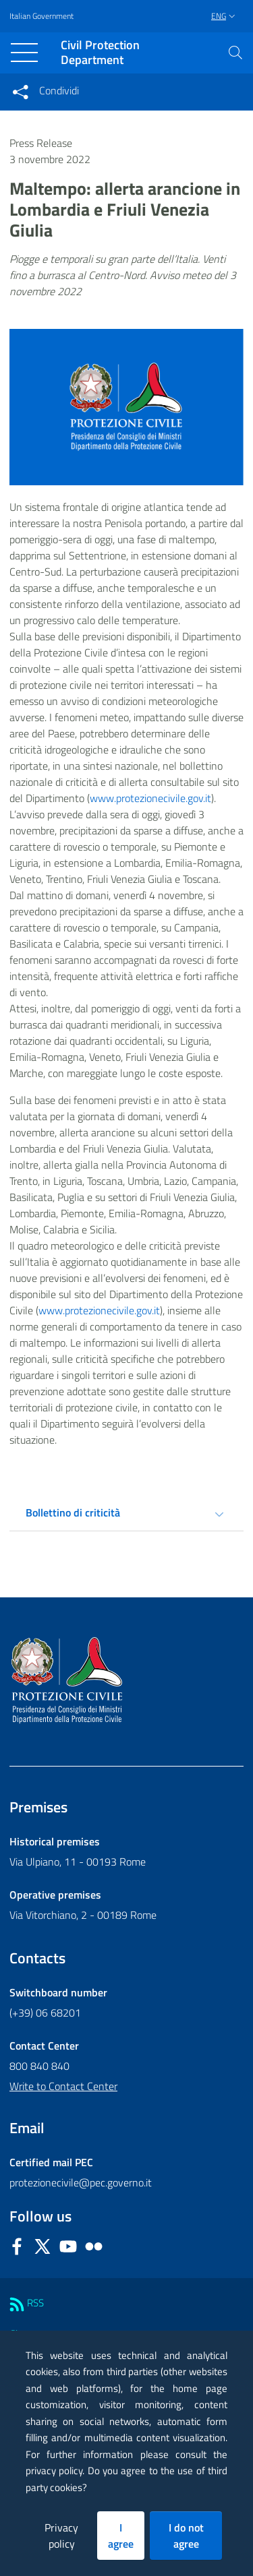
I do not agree (186, 2535)
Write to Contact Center (63, 2086)
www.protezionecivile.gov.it (150, 798)
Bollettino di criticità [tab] (73, 1512)
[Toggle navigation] (24, 52)
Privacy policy (61, 2535)
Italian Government (41, 16)
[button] (235, 52)
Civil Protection (100, 53)
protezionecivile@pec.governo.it (80, 2182)
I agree (121, 2535)
